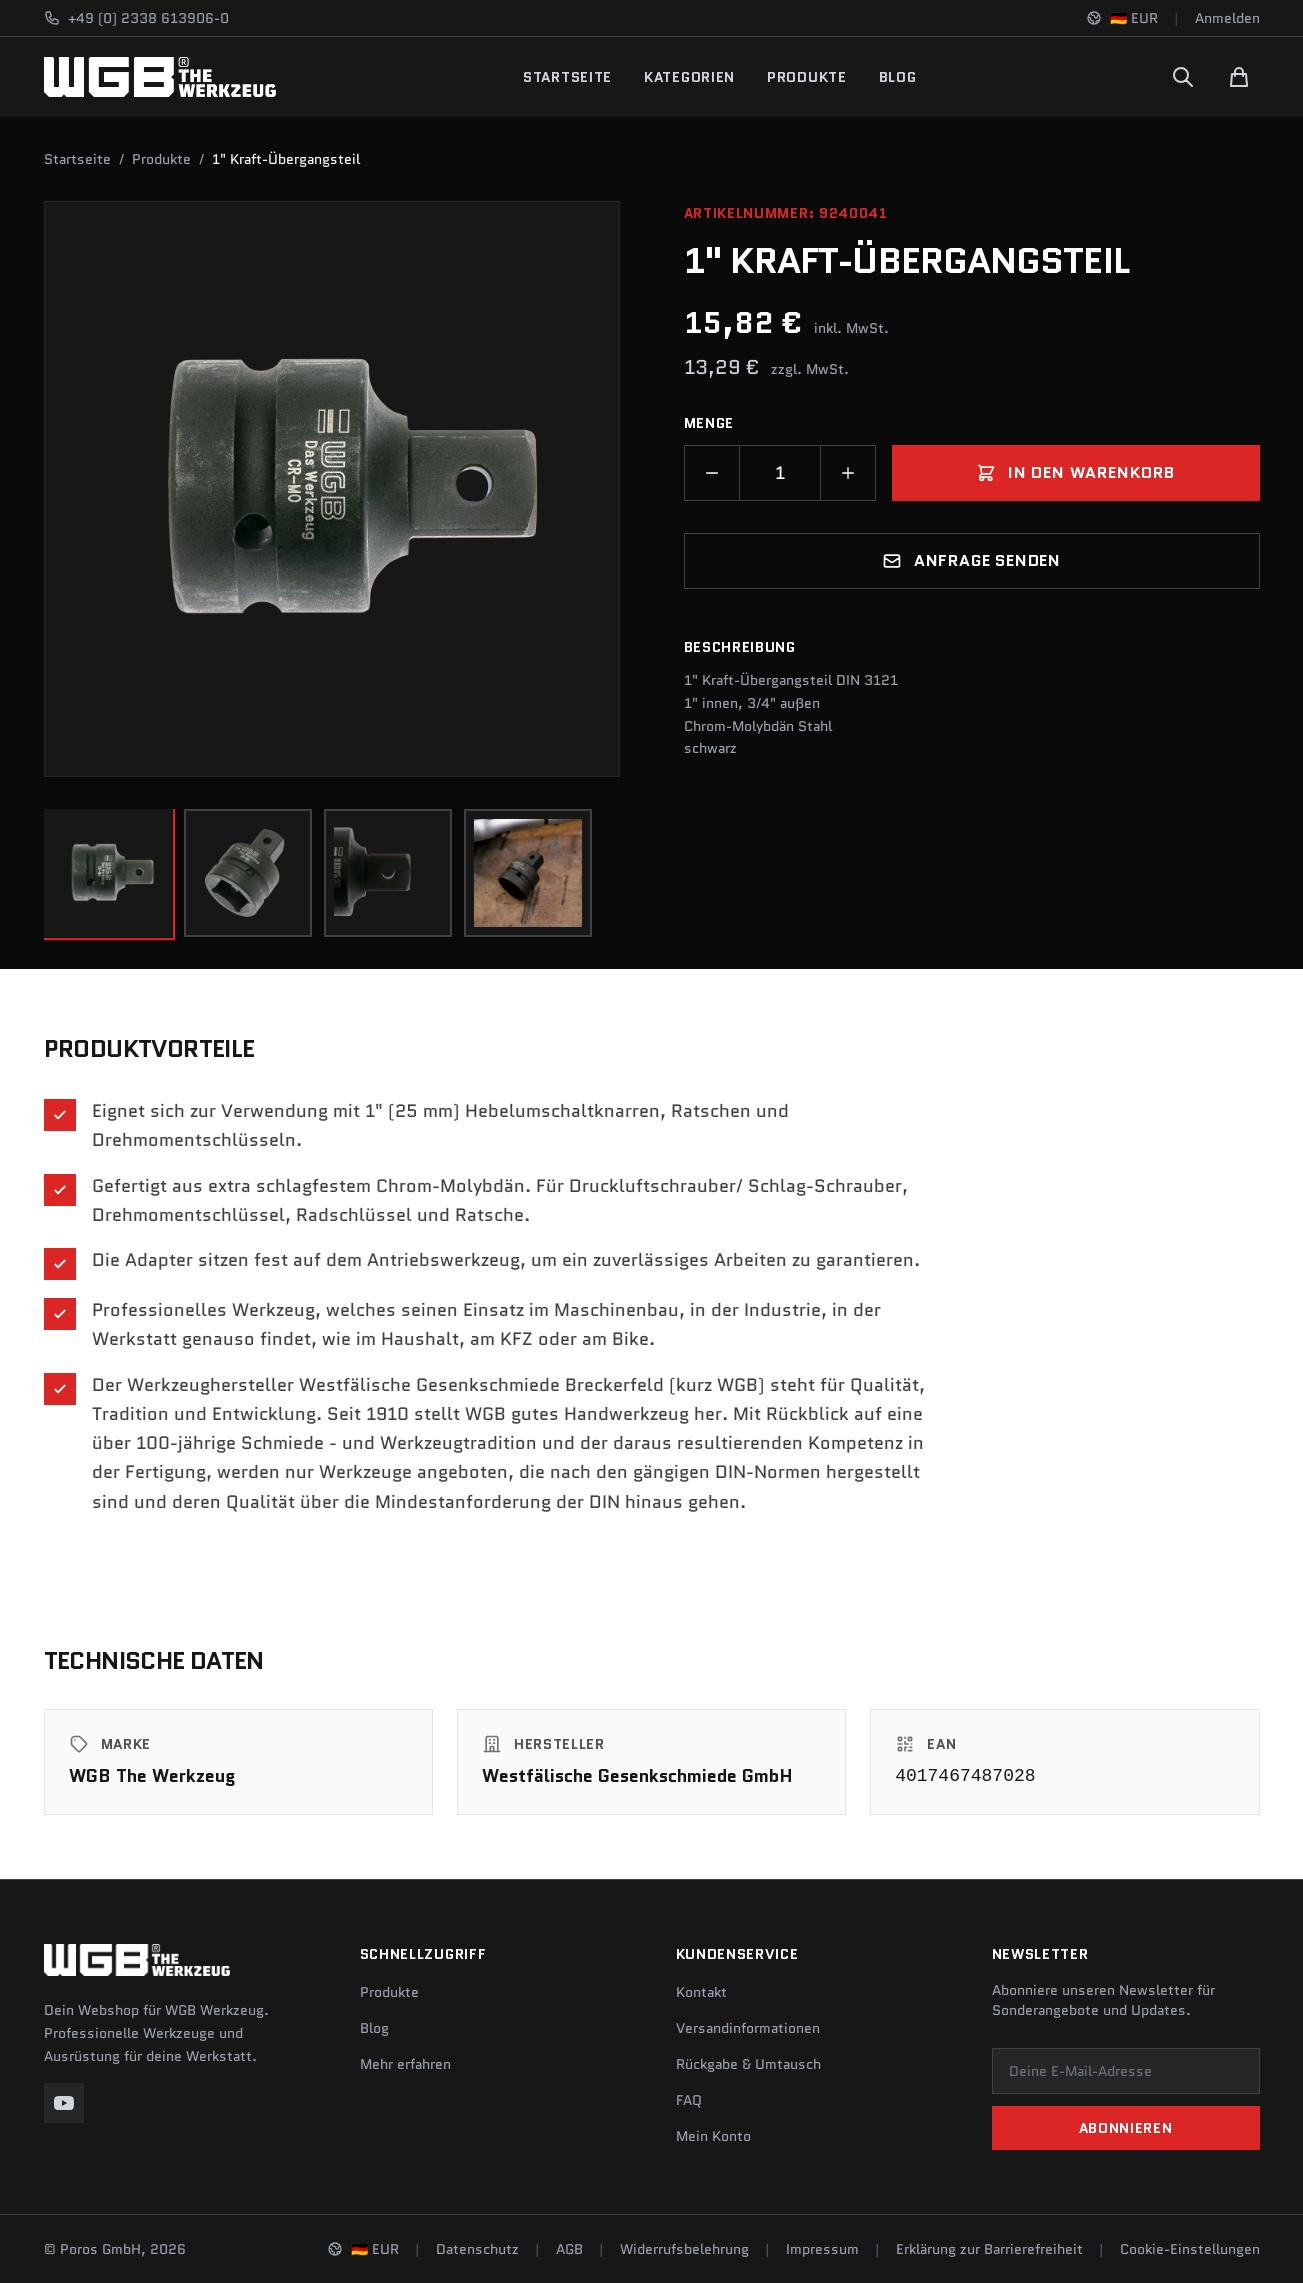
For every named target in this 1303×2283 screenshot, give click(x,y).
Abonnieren (1126, 2128)
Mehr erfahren (405, 2064)
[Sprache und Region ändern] (1122, 18)
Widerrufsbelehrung (684, 2249)
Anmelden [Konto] (1227, 18)
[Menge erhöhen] (848, 473)
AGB (569, 2249)
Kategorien (689, 77)
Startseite (567, 77)
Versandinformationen (748, 2028)
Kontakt (701, 1992)
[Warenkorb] (1239, 77)
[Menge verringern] (712, 473)
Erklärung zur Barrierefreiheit (989, 2249)
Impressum (822, 2249)
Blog (898, 77)
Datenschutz (477, 2249)
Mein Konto (713, 2136)
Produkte (807, 77)
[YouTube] (64, 2103)
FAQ (689, 2100)
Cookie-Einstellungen (1190, 2249)
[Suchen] (1183, 77)
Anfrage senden (971, 560)
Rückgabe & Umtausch (748, 2064)
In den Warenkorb (1075, 472)
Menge (709, 423)
